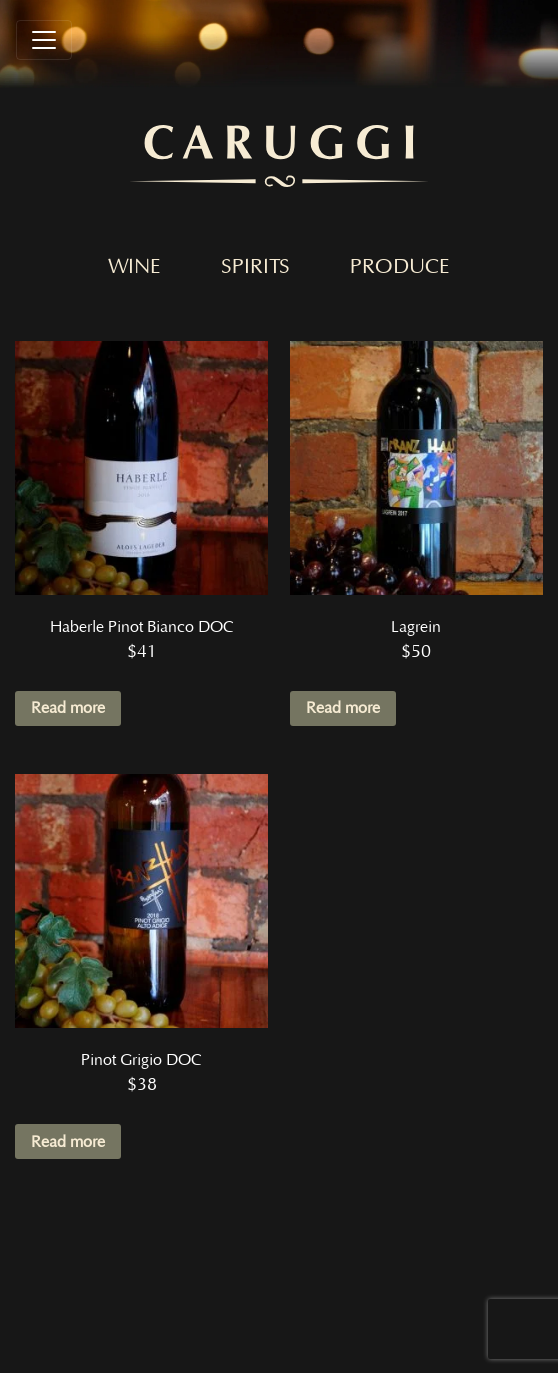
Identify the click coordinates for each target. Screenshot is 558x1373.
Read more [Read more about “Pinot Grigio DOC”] (68, 1142)
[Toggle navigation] (44, 40)
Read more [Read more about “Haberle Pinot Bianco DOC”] (68, 708)
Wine (134, 267)
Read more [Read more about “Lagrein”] (343, 708)
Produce (400, 267)
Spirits (255, 267)
